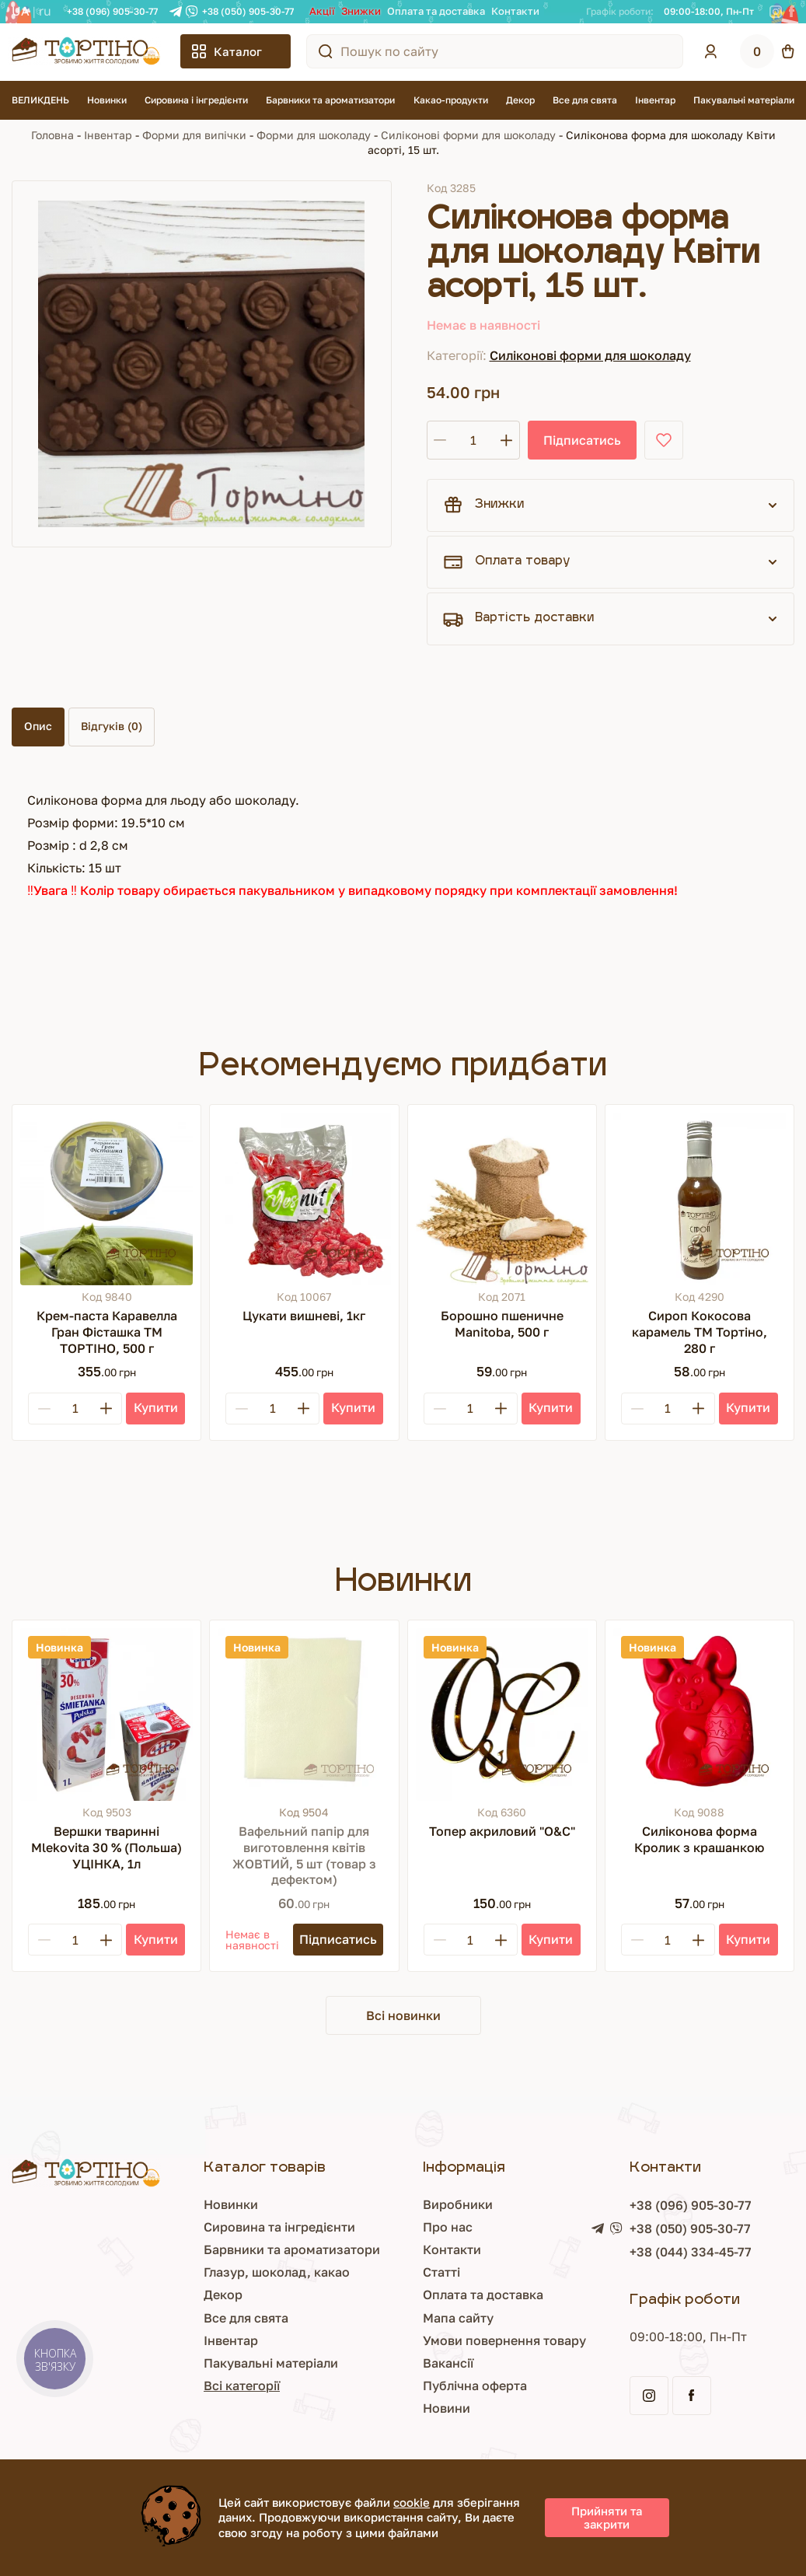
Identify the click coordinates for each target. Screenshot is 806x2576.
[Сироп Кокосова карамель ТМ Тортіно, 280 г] (699, 1199)
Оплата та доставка (436, 11)
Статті (441, 2272)
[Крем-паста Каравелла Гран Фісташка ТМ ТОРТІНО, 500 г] (106, 1199)
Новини (446, 2408)
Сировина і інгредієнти (196, 100)
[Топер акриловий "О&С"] (502, 1714)
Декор (520, 100)
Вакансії (448, 2363)
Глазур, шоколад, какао (277, 2272)
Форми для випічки (194, 135)
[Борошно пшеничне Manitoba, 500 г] (502, 1199)
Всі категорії (242, 2385)
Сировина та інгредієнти (279, 2227)
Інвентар (655, 100)
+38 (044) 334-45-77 (691, 2252)
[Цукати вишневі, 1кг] (304, 1199)
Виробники (458, 2204)
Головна (52, 135)
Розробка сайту (512, 2540)
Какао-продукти (450, 100)
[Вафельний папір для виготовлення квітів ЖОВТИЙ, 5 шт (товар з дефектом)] (304, 1714)
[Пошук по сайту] (326, 51)
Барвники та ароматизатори (330, 100)
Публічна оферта (475, 2385)
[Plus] (105, 1408)
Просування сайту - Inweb (708, 2539)
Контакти (515, 11)
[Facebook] (791, 11)
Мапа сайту (458, 2318)
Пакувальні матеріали (743, 100)
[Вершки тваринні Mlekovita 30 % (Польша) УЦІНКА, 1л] (106, 1714)
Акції (322, 11)
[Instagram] (775, 11)
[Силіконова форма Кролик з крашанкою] (699, 1714)
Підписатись (582, 440)
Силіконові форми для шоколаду (468, 135)
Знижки (361, 11)
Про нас (448, 2227)
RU (45, 11)
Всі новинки (403, 2015)
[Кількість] (473, 440)
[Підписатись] (338, 1940)
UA (21, 11)
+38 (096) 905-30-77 (112, 11)
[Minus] (44, 1408)
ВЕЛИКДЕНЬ (40, 100)
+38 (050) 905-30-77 (248, 11)
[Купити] (155, 1408)
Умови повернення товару (504, 2340)
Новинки (107, 100)
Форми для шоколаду (313, 135)
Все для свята (585, 100)
